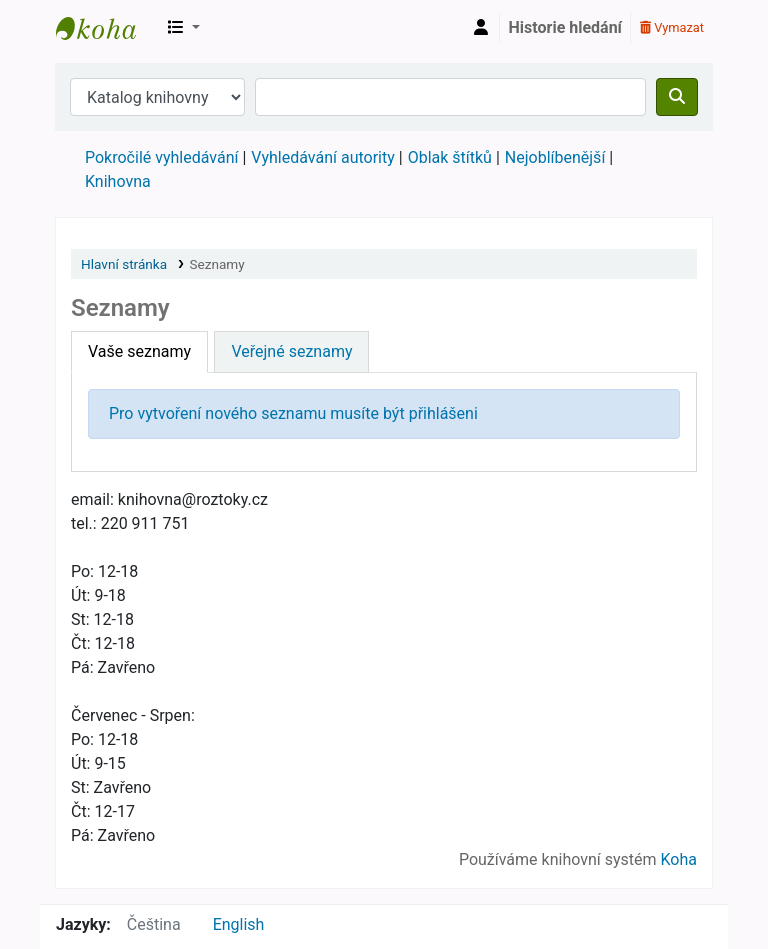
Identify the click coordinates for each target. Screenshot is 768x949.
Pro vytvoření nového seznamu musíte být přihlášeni (293, 413)
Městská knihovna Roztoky (106, 28)
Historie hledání (565, 27)
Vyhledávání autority (322, 157)
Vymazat (672, 27)
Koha (679, 859)
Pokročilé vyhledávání (161, 157)
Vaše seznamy (139, 351)
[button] (184, 28)
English (239, 924)
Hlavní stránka (124, 264)
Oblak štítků (450, 157)
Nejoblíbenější (555, 157)
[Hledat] (677, 97)
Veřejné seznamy (291, 351)
